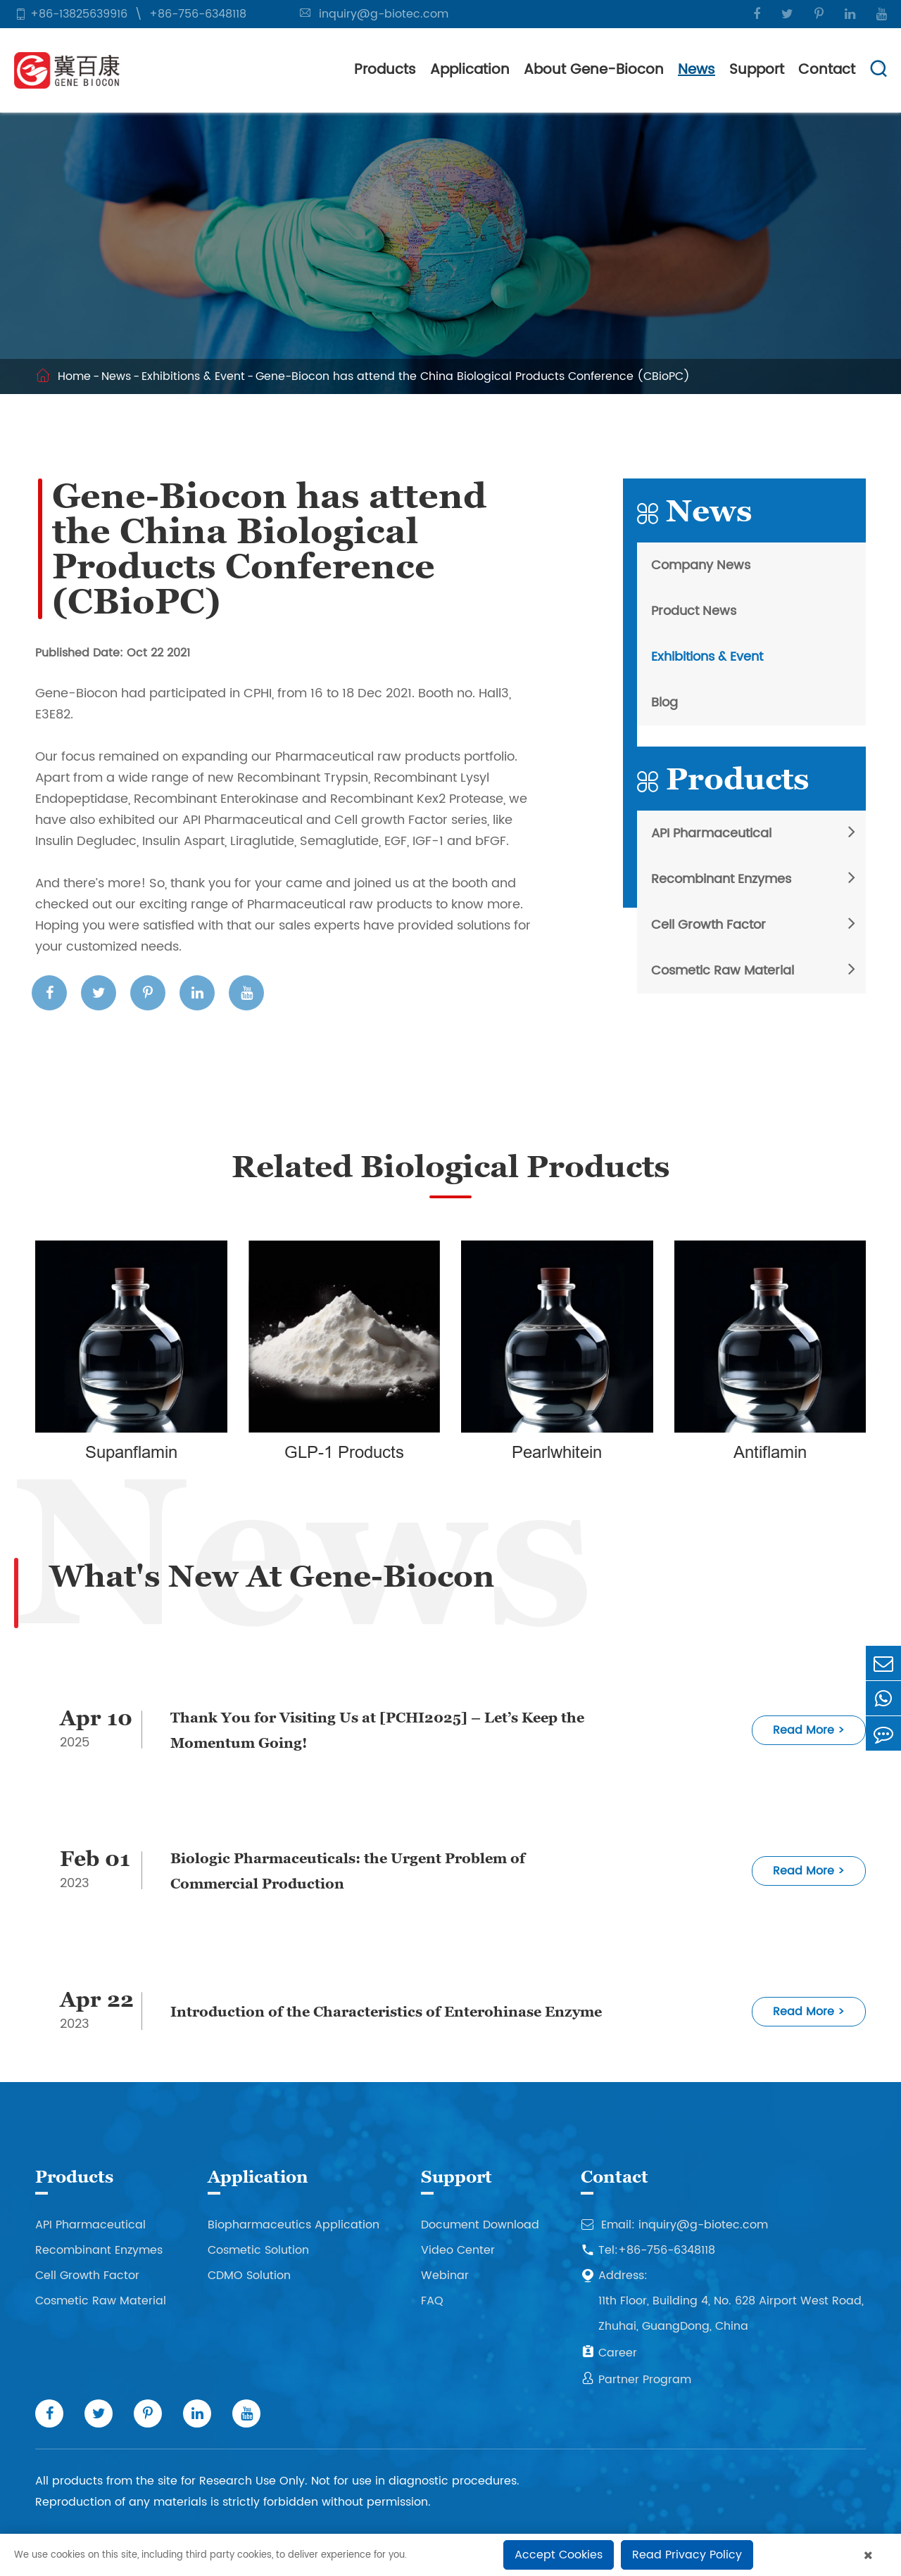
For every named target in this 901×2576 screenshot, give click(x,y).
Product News (693, 611)
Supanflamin (131, 1452)
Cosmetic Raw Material (722, 970)
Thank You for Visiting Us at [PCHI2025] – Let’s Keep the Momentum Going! (377, 1730)
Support (756, 70)
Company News (700, 565)
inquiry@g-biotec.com (383, 14)
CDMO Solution (249, 2275)
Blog (664, 702)
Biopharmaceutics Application (293, 2225)
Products (385, 70)
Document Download (480, 2225)
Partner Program (636, 2380)
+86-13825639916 (78, 14)
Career (609, 2353)
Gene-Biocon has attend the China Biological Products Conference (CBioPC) (473, 376)
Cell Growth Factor (708, 925)
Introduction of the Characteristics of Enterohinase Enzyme (386, 2011)
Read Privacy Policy (687, 2555)
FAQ (432, 2301)
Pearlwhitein (557, 1452)
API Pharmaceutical (711, 833)
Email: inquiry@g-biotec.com (674, 2225)
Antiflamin (770, 1452)
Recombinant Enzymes (721, 879)
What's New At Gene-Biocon (271, 1576)
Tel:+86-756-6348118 (648, 2250)
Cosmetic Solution (258, 2250)
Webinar (445, 2275)
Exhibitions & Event (193, 376)
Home (74, 376)
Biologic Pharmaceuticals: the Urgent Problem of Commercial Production (347, 1871)
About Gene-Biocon (594, 70)
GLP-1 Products (344, 1452)
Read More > (809, 1730)
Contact (826, 70)
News (696, 70)
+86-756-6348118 (197, 14)
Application (470, 70)
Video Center (458, 2250)
